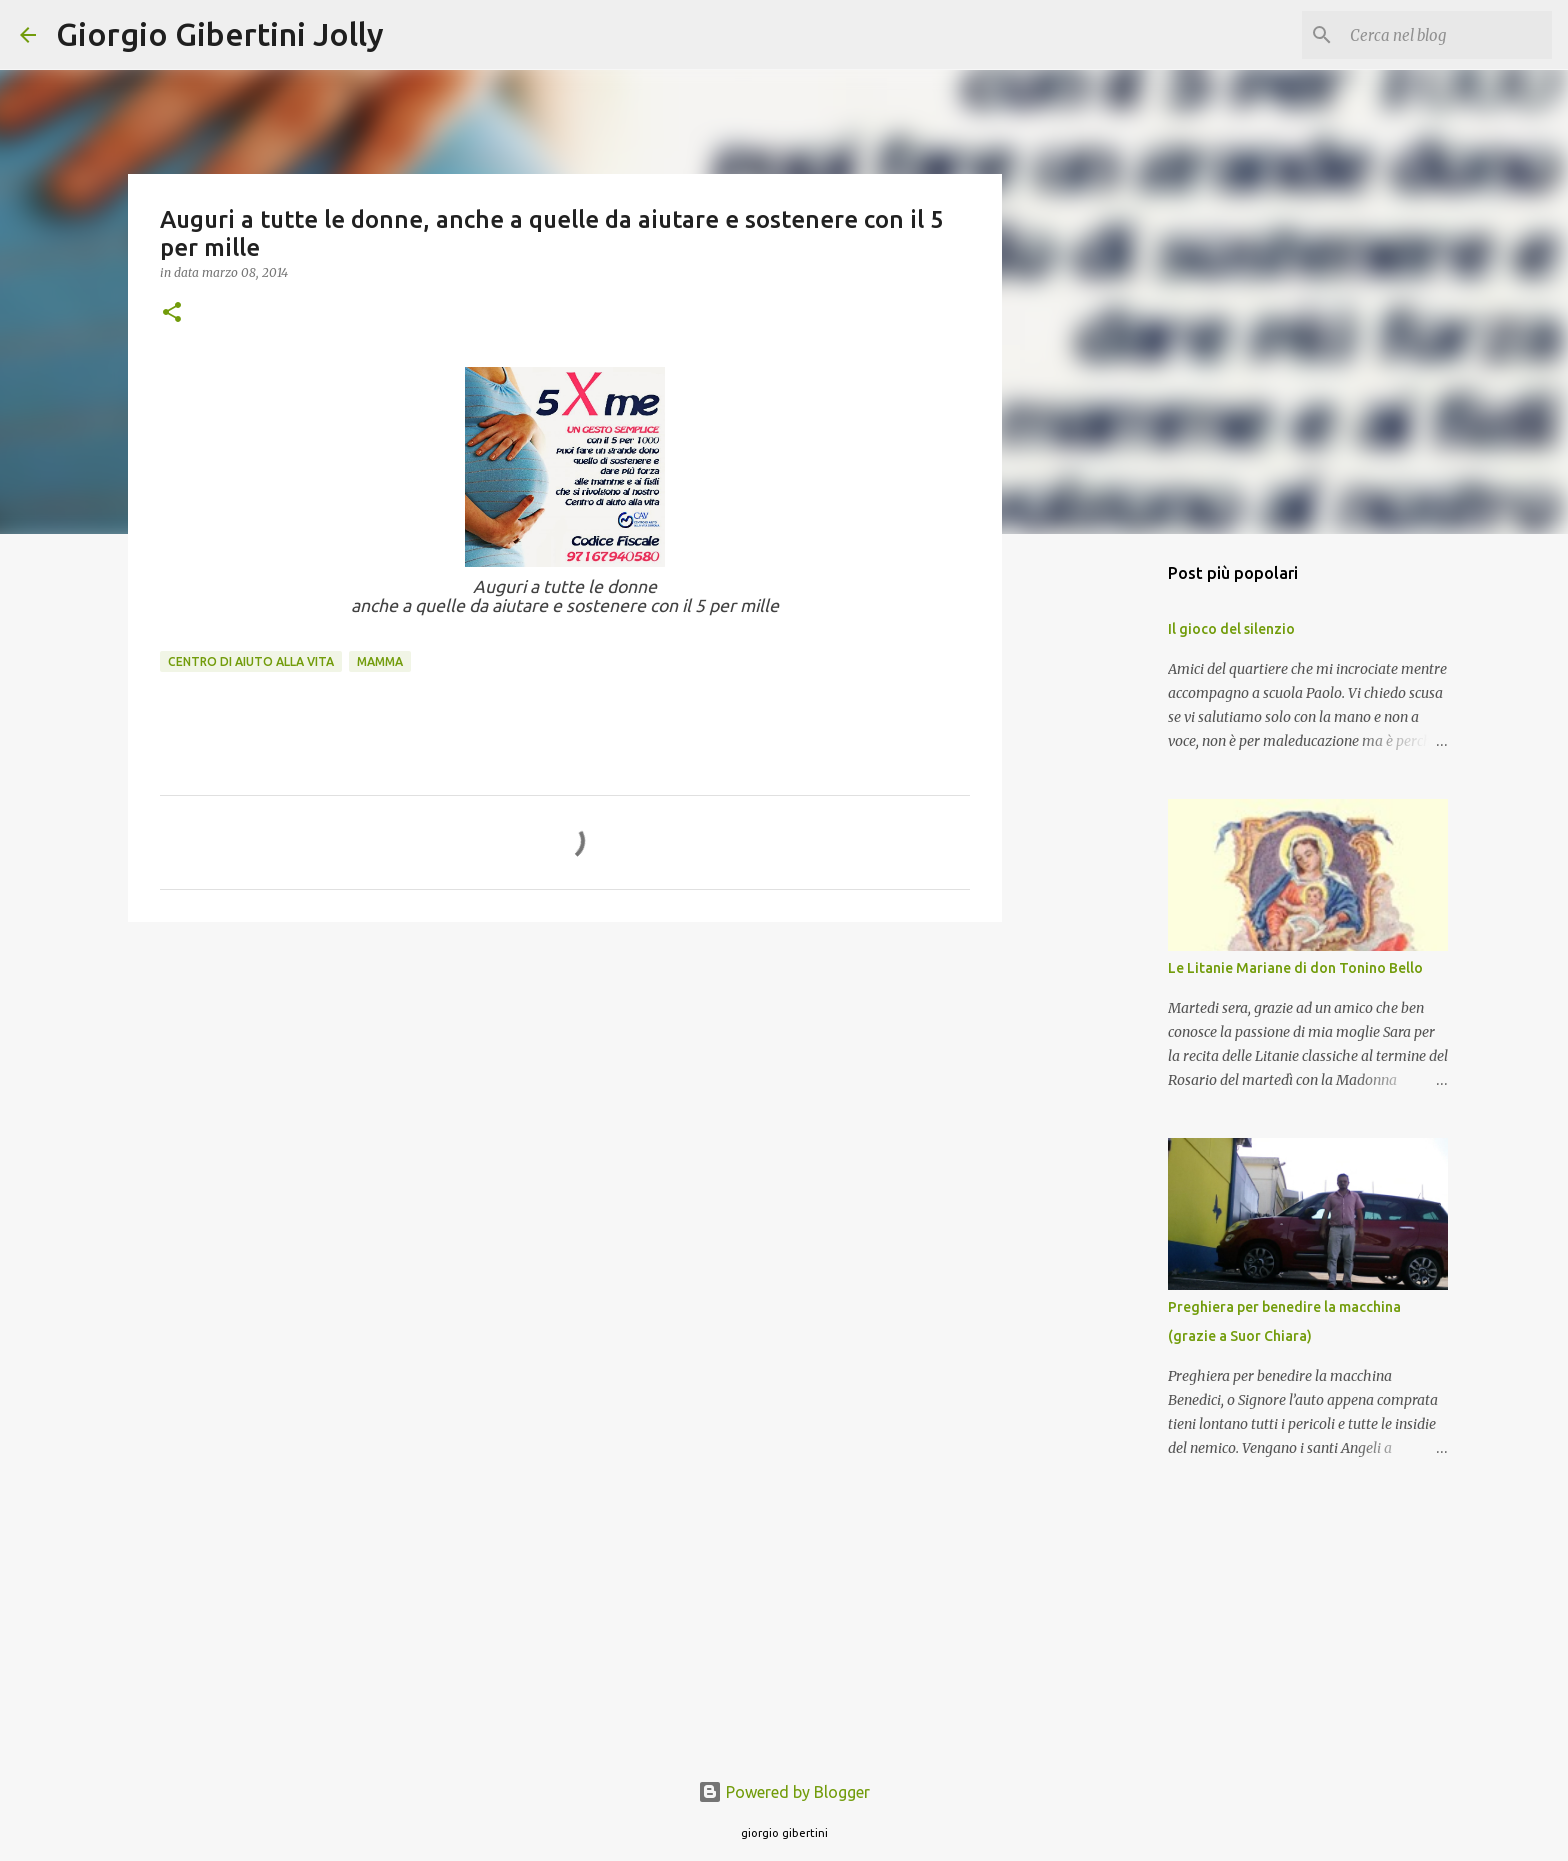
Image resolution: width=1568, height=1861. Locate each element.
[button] (172, 313)
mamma (380, 661)
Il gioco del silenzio (1231, 629)
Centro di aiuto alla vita (251, 661)
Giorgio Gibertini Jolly (220, 34)
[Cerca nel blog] (1447, 35)
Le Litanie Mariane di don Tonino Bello (1295, 968)
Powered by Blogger (784, 1792)
